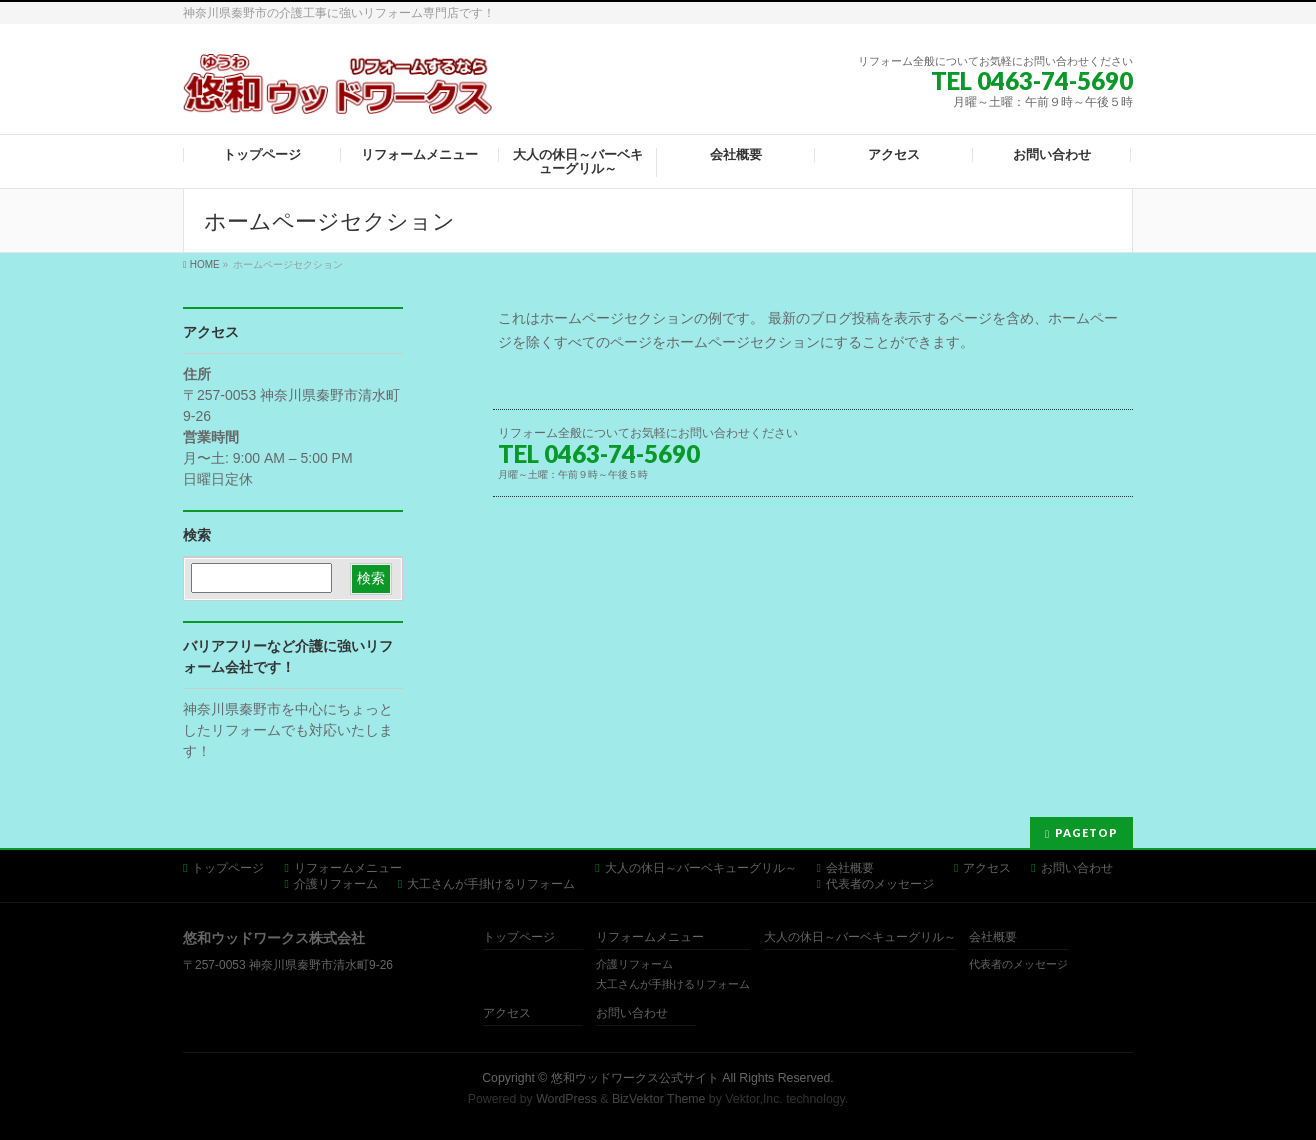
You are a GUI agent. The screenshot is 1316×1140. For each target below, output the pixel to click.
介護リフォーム (336, 884)
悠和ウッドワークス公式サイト (635, 1078)
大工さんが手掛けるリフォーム (491, 884)
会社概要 (850, 868)
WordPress (566, 1099)
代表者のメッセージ (880, 884)
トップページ (228, 868)
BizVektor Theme (659, 1099)
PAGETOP (1086, 832)
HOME (205, 264)
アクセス (987, 868)
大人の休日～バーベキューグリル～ (701, 868)
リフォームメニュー (348, 868)
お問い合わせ (1077, 868)
